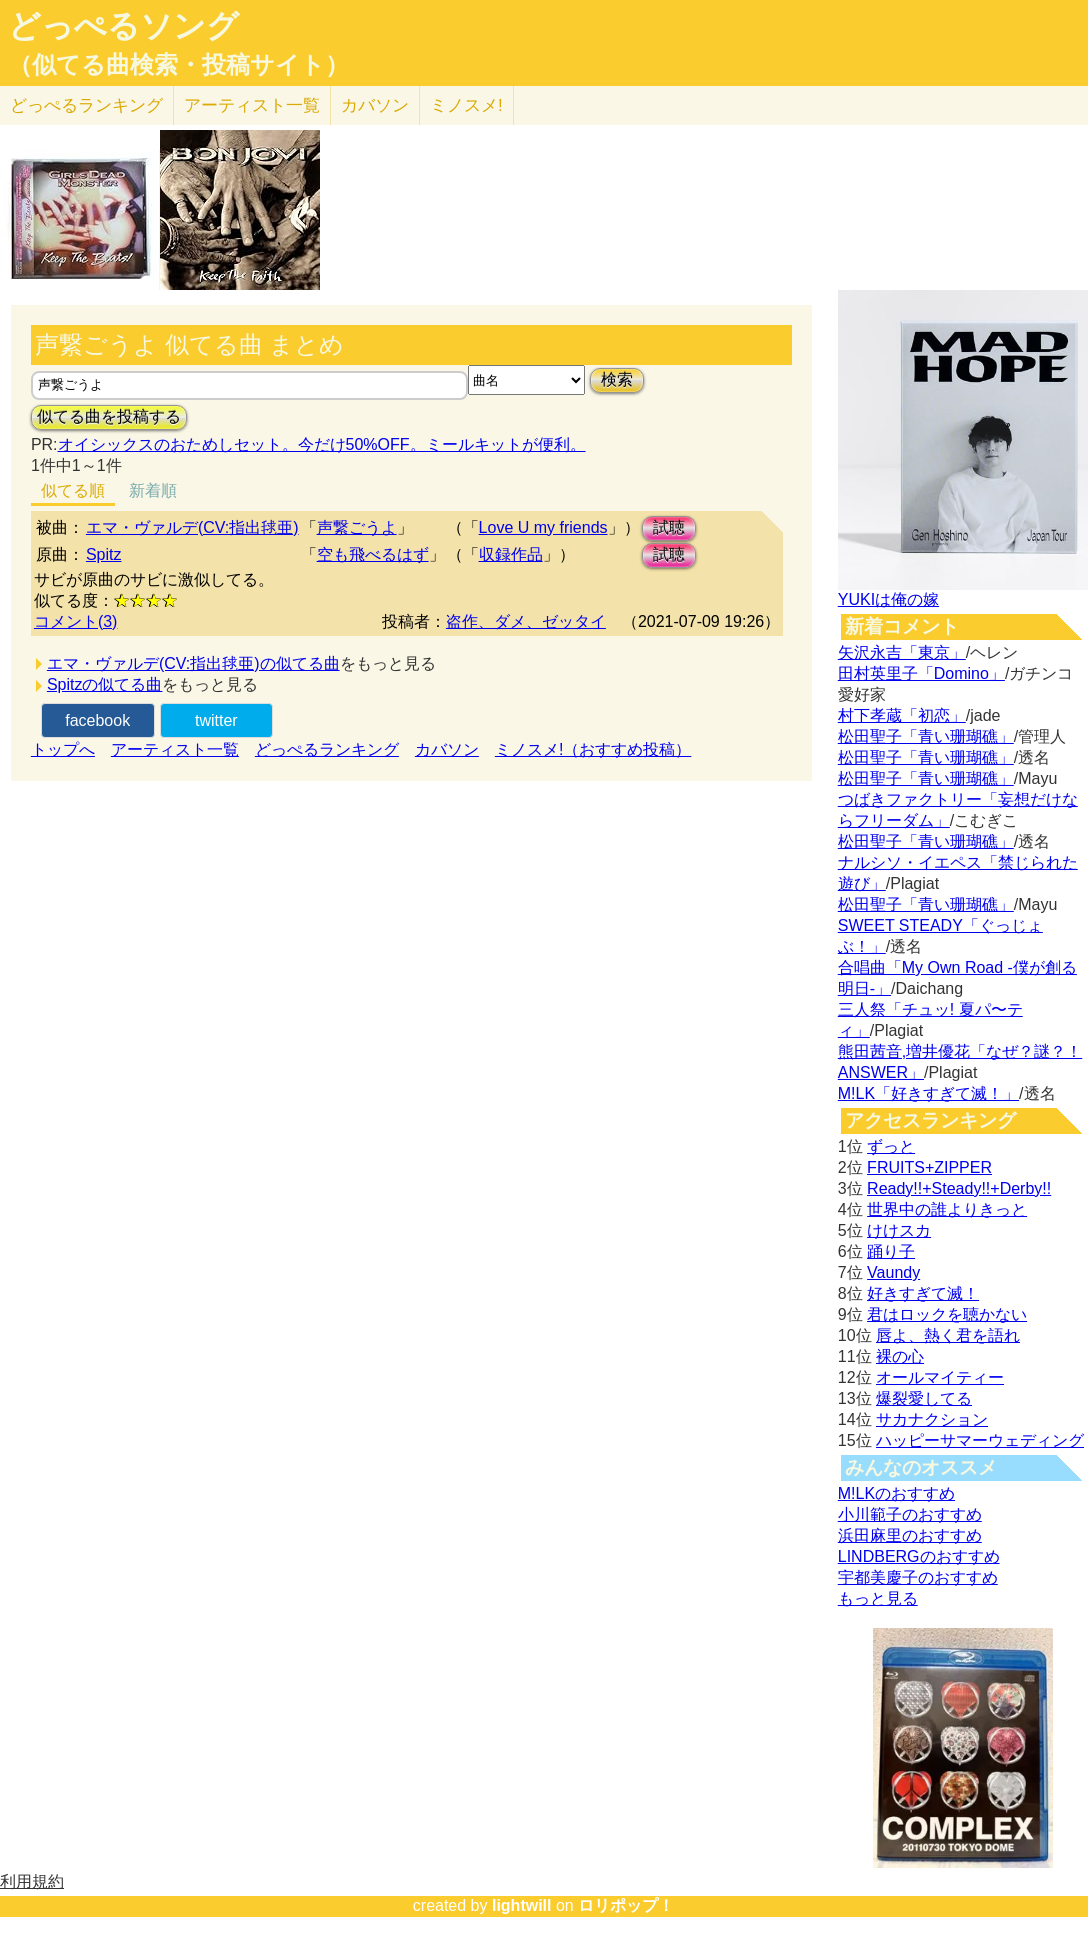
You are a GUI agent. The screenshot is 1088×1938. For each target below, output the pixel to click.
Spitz (104, 554)
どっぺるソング (123, 26)
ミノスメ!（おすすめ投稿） (593, 749)
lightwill (522, 1905)
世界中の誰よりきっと (947, 1209)
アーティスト (252, 105)
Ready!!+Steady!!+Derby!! (959, 1188)
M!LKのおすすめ (896, 1493)
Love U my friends (543, 527)
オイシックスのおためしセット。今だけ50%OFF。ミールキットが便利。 (322, 444)
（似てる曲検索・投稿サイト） (178, 65)
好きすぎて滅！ (923, 1293)
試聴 (669, 527)
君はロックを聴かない (947, 1314)
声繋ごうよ (357, 527)
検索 (617, 379)
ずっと (891, 1146)
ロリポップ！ (626, 1905)
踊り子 (891, 1251)
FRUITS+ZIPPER (929, 1167)
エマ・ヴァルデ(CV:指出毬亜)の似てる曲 (193, 663)
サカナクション (932, 1419)
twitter (216, 720)
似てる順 (73, 490)
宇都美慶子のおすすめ (918, 1577)
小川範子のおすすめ (910, 1514)
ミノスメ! (466, 105)
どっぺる (86, 105)
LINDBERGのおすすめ (919, 1556)
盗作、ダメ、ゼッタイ (526, 621)
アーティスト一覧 (175, 749)
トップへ (63, 749)
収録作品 (511, 554)
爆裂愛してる (924, 1398)
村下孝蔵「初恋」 (902, 715)
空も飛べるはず (373, 554)
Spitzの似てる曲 (105, 684)
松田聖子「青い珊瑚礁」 (926, 736)
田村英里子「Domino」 (921, 673)
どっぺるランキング (327, 749)
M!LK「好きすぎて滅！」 (928, 1093)
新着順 (153, 490)
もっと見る (878, 1598)
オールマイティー (940, 1377)
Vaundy (893, 1272)
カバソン (375, 105)
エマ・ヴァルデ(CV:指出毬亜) (192, 527)
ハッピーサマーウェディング (980, 1440)
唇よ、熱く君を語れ (948, 1335)
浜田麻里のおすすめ (910, 1535)
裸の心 (900, 1356)
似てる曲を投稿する (109, 416)
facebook (97, 720)
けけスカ (899, 1230)
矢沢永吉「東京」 (902, 652)
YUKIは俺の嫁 (888, 599)
